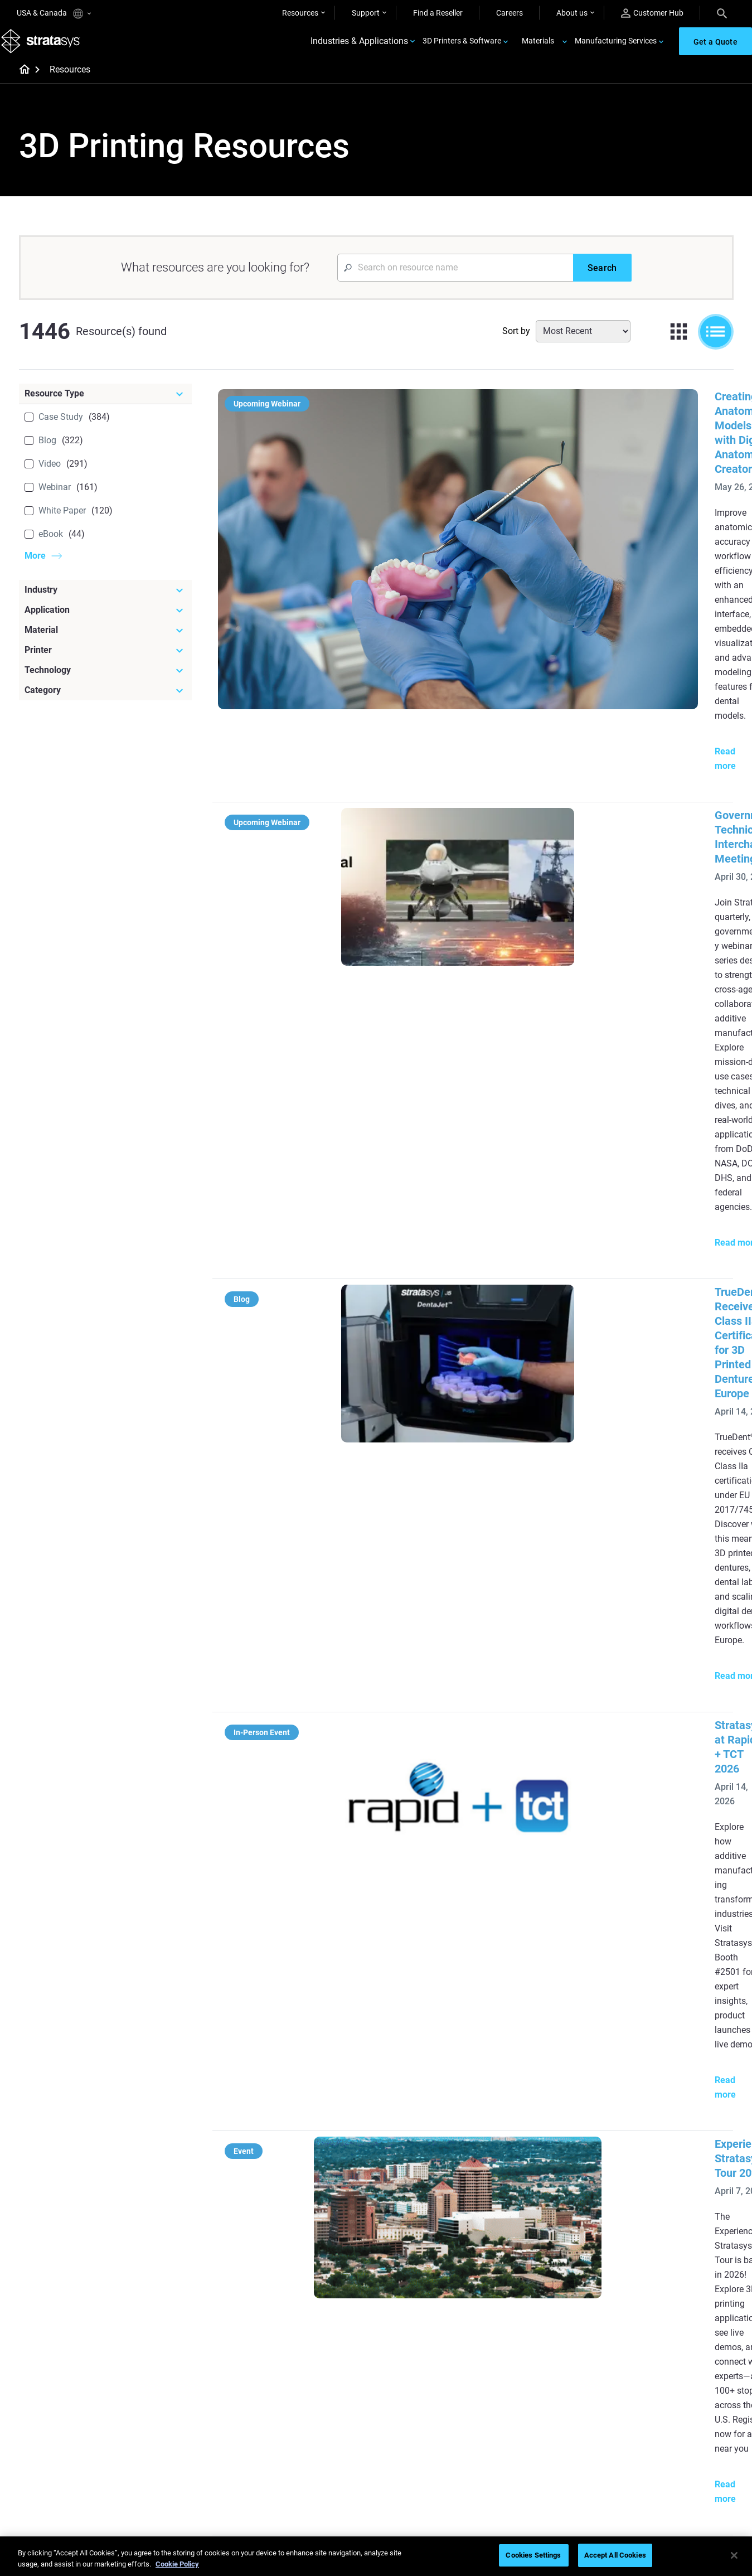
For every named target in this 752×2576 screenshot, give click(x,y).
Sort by (516, 344)
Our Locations (651, 2424)
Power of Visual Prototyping (320, 2261)
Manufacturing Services (616, 47)
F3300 (519, 2245)
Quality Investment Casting (319, 2245)
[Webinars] (325, 2373)
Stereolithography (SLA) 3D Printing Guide (509, 1385)
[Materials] (443, 2373)
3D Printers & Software (462, 47)
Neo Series (526, 2278)
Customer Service (538, 2474)
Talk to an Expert (537, 2441)
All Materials (411, 2441)
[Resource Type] (105, 407)
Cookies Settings (533, 2555)
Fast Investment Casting (314, 2392)
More (35, 569)
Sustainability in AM (306, 2424)
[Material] (105, 643)
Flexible (403, 2408)
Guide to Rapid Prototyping (437, 2278)
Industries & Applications (359, 48)
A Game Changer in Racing (318, 2408)
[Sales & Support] (561, 2373)
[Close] (734, 2555)
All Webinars (293, 2474)
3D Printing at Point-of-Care (319, 2441)
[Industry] (105, 603)
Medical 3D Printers (660, 2261)
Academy (643, 2457)
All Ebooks (290, 2327)
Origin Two (527, 2261)
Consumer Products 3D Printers (667, 2318)
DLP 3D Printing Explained (435, 2343)
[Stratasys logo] (45, 48)
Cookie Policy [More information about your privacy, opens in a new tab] (177, 2564)
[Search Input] (455, 281)
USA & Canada (54, 13)
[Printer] (105, 663)
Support (366, 12)
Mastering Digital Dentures (317, 2457)
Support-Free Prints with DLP (322, 2310)
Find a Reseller (438, 12)
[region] (376, 2556)
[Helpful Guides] (325, 2226)
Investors (643, 2490)
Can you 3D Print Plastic (431, 2327)
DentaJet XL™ (532, 2294)
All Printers (527, 2327)
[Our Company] (680, 2373)
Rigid (398, 2392)
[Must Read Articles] (443, 2226)
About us (572, 12)
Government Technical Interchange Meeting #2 (521, 567)
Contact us (645, 2408)
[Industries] (680, 2226)
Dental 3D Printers (658, 2245)
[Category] (105, 704)
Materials (538, 47)
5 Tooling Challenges (425, 2245)
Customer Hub (652, 13)
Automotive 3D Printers (667, 2278)
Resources (300, 12)
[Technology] (105, 684)
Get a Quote (529, 2424)
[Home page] (21, 83)
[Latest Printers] (561, 2226)
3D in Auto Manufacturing (434, 2310)
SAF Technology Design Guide (323, 2294)
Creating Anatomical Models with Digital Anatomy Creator (548, 410)
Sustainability (650, 2474)
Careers (509, 12)
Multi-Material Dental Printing (322, 2278)
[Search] (722, 13)
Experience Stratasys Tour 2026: (485, 1055)
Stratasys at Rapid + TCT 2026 (480, 912)
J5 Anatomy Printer (542, 2310)
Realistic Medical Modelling (436, 2294)
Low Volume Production (431, 2261)
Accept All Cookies (615, 2555)
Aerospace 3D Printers (665, 2294)
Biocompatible (415, 2424)
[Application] (105, 623)
